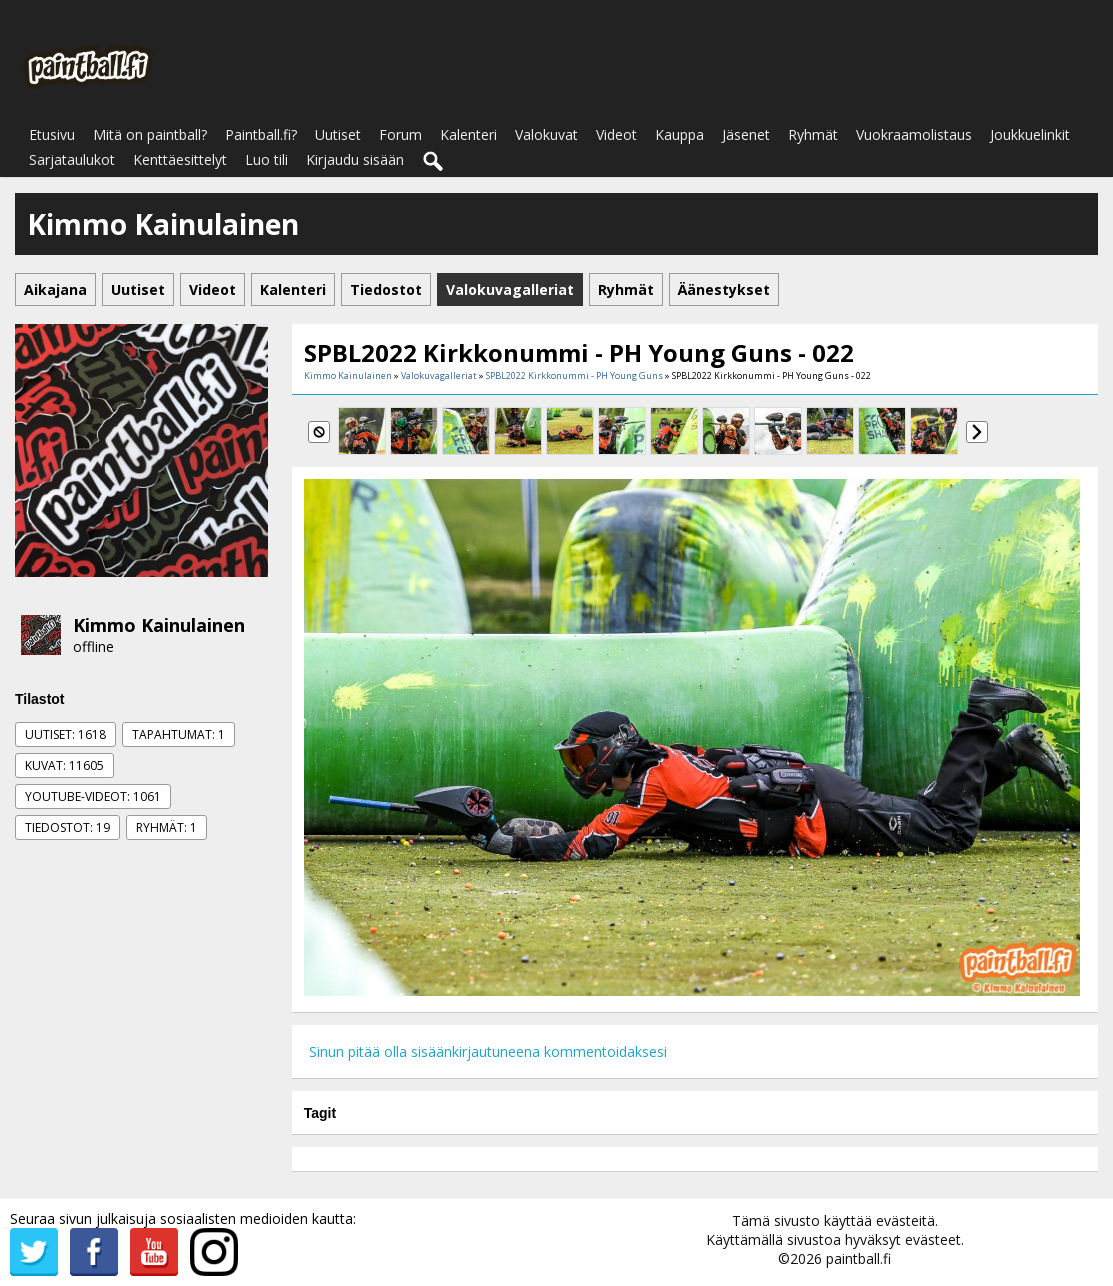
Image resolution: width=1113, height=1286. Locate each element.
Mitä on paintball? (150, 134)
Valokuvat (546, 134)
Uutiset (338, 134)
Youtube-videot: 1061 (93, 796)
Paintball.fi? (261, 134)
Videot (616, 134)
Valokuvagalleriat (439, 375)
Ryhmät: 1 (166, 827)
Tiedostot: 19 (67, 827)
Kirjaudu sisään (355, 159)
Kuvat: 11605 (64, 765)
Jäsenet (746, 134)
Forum (400, 134)
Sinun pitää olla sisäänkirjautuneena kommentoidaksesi (488, 1051)
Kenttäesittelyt (180, 159)
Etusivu (52, 134)
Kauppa (679, 134)
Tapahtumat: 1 (178, 734)
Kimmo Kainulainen (159, 625)
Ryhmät (813, 134)
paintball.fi (858, 1258)
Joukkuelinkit (1030, 134)
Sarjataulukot (72, 159)
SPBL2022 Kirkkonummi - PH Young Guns (574, 375)
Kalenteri (468, 134)
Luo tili (266, 159)
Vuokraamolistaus (914, 134)
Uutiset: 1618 (65, 734)
